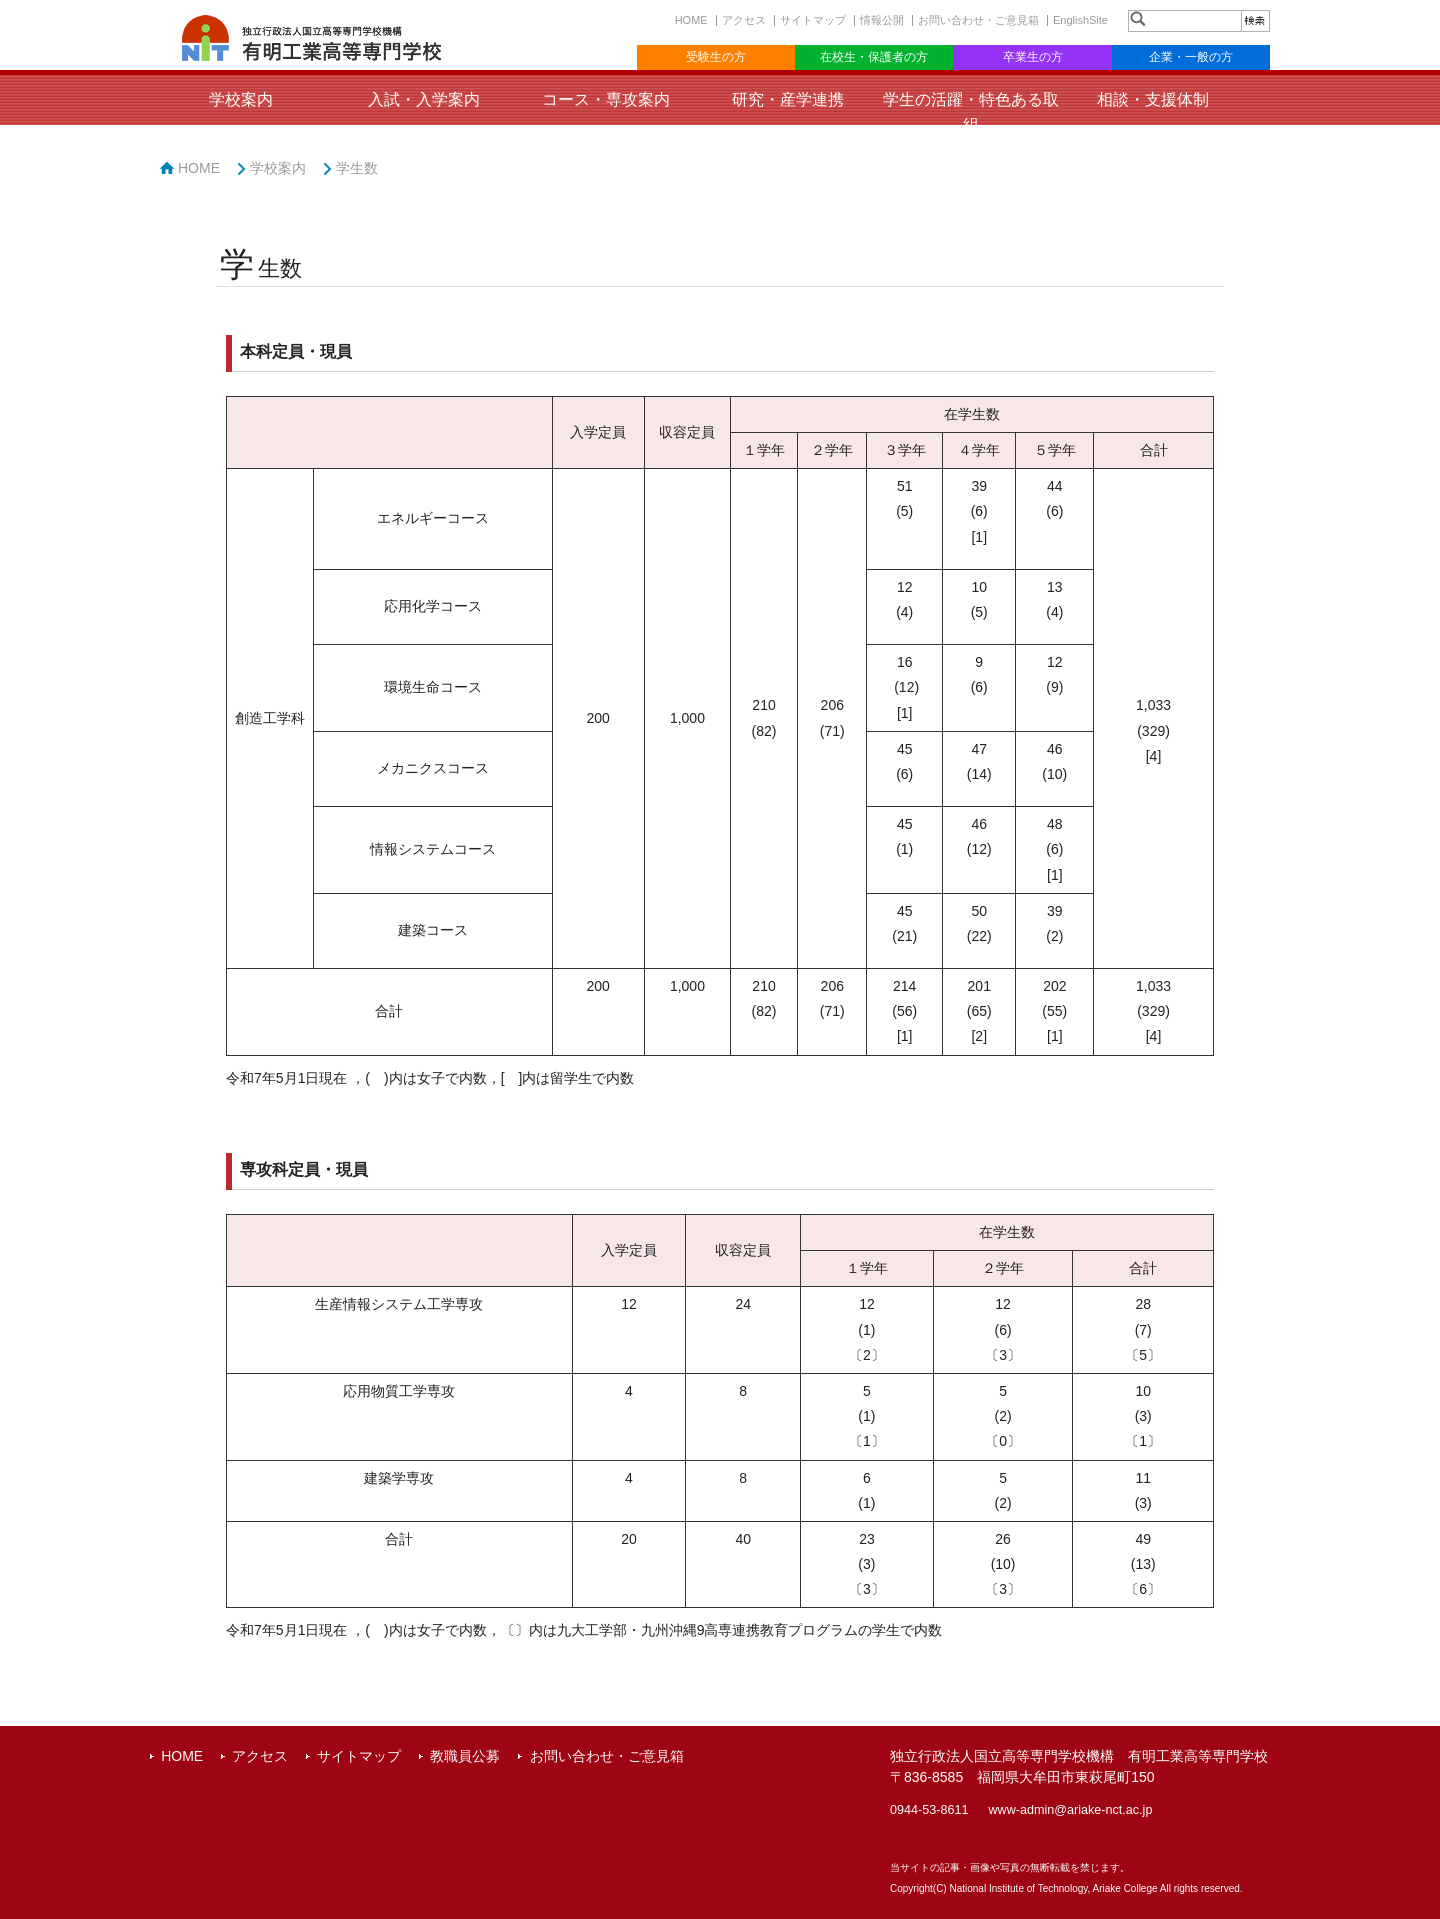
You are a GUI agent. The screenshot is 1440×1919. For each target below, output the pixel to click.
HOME (691, 20)
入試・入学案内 (424, 99)
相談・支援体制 (1153, 99)
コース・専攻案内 (606, 99)
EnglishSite (1080, 20)
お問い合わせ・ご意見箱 (978, 20)
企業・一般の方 (1191, 57)
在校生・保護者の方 (874, 57)
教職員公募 (465, 1756)
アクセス (744, 20)
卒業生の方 (1033, 57)
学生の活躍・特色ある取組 (971, 112)
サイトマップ (813, 20)
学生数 (357, 168)
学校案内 (241, 99)
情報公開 (882, 20)
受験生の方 (716, 57)
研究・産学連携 (788, 99)
